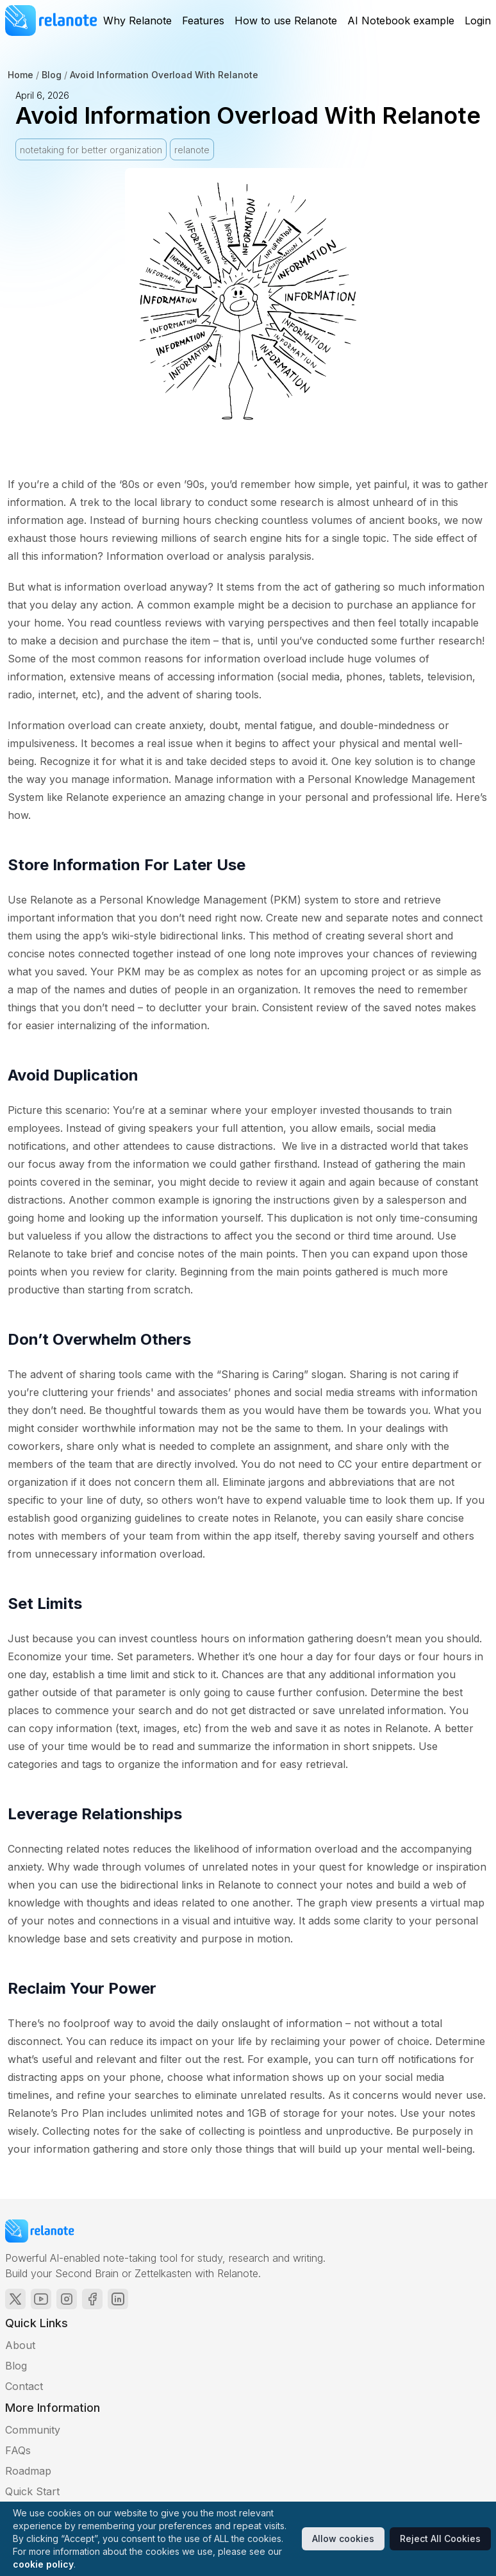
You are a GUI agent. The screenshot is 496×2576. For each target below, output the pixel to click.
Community (32, 2429)
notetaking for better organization (91, 149)
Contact (24, 2386)
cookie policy (43, 2564)
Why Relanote (137, 20)
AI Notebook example (400, 20)
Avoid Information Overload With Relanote (164, 74)
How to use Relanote (286, 20)
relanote (192, 149)
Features (203, 20)
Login (478, 20)
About (20, 2345)
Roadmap (28, 2470)
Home (20, 74)
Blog (52, 74)
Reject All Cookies (440, 2538)
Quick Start (32, 2491)
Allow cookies (343, 2538)
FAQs (18, 2450)
